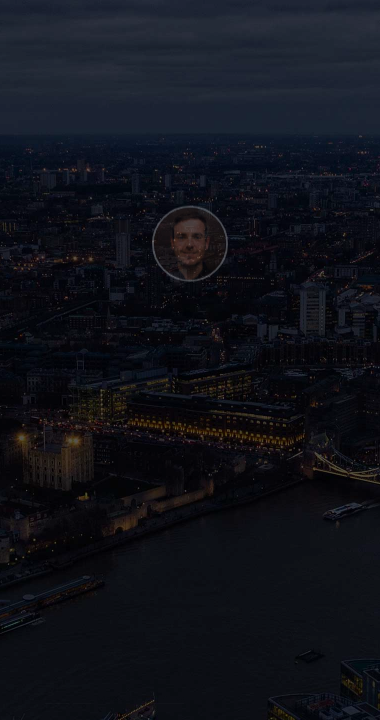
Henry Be (68, 698)
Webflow (162, 698)
